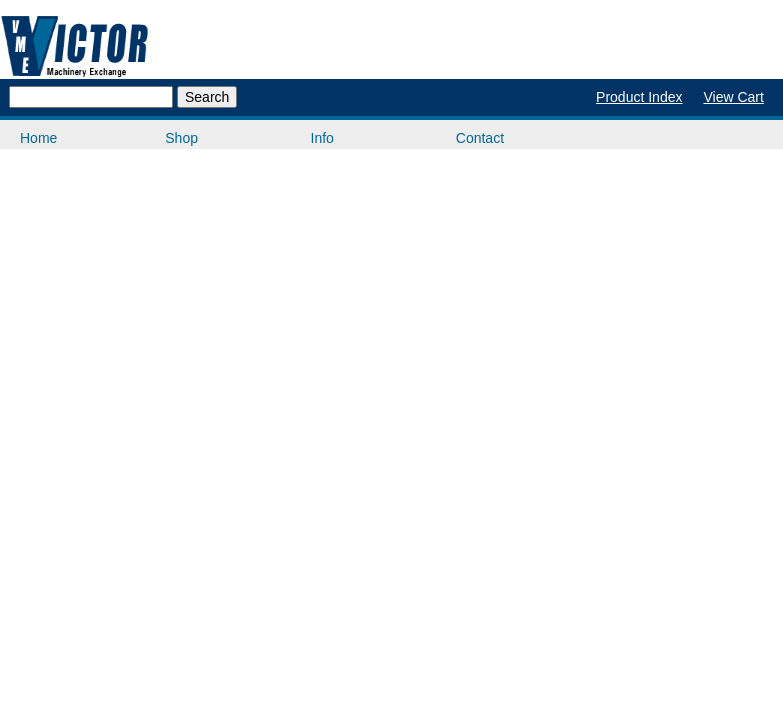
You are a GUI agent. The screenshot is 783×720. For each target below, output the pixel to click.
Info (322, 138)
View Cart (733, 97)
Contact (480, 138)
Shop (181, 138)
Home (38, 138)
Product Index (639, 97)
